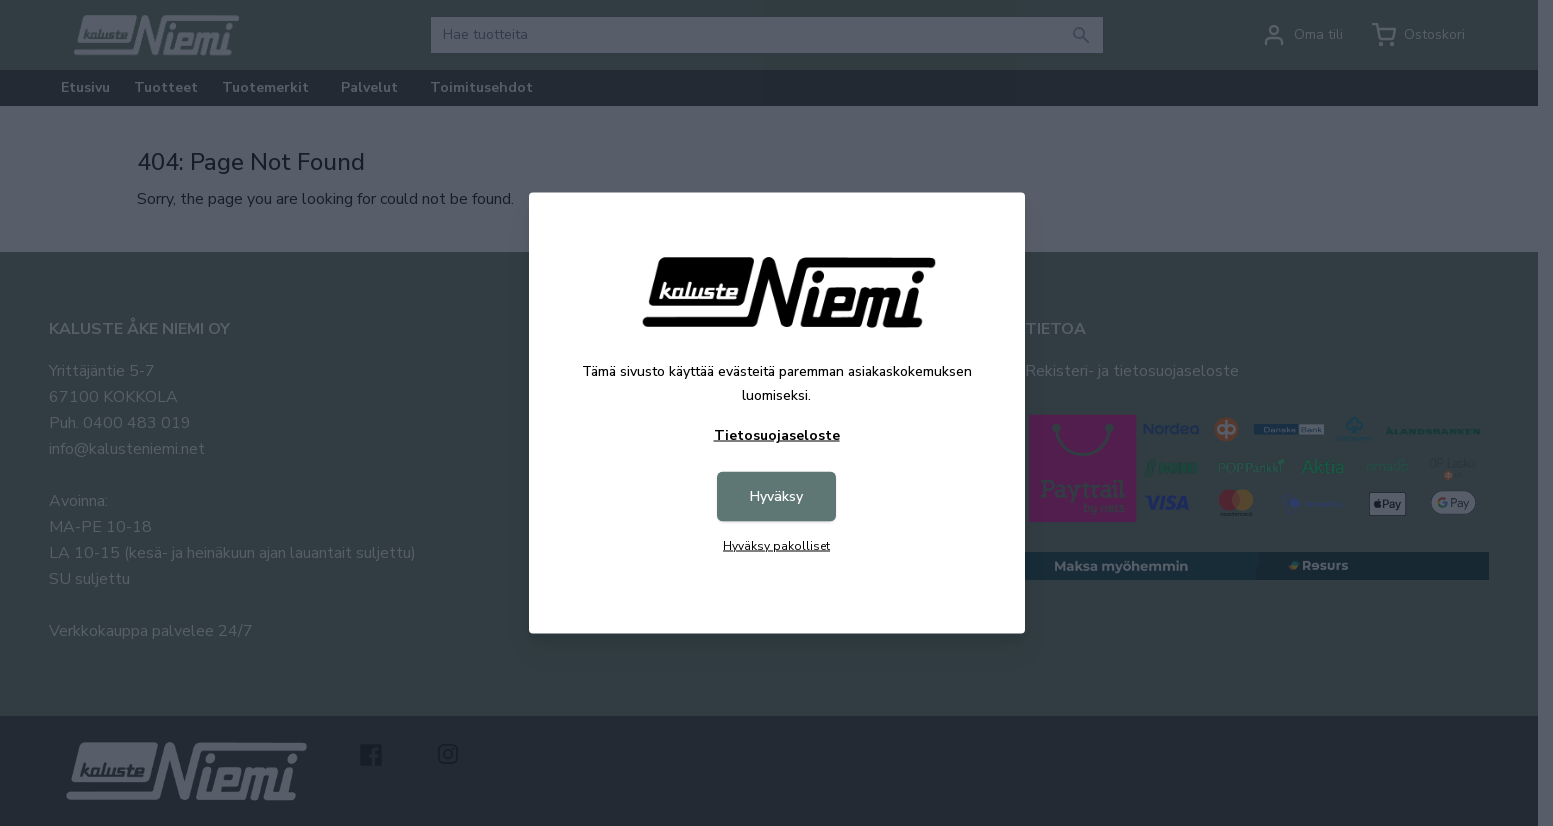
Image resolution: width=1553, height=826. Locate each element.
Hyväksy (776, 496)
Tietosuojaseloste (777, 435)
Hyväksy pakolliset (776, 546)
